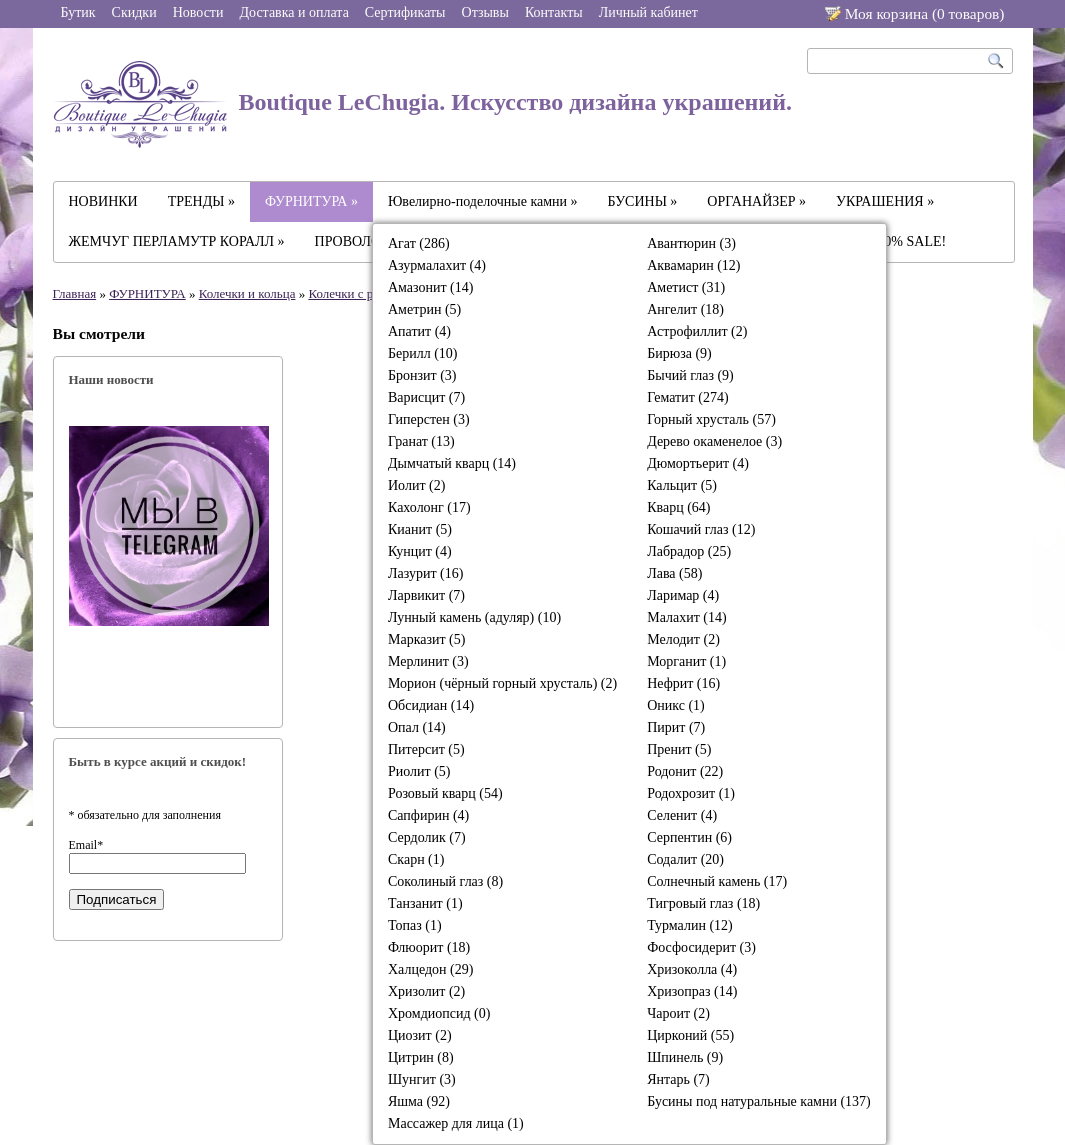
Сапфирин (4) (428, 815)
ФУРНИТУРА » (311, 201)
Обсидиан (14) (431, 705)
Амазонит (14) (430, 287)
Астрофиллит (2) (697, 331)
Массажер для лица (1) (456, 1123)
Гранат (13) (421, 441)
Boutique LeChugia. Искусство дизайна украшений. (423, 104)
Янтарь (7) (678, 1079)
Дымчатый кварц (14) (452, 463)
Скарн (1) (416, 859)
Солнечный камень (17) (717, 881)
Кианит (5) (420, 529)
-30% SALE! (910, 241)
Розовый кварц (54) (445, 793)
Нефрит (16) (683, 683)
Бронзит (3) (422, 375)
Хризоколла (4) (692, 969)
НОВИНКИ (103, 201)
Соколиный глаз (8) (445, 881)
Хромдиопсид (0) (439, 1013)
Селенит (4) (682, 815)
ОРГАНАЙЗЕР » (756, 201)
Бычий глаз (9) (690, 375)
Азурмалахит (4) (437, 265)
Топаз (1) (415, 925)
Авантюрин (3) (691, 243)
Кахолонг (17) (429, 507)
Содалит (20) (685, 859)
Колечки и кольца (247, 293)
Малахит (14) (686, 617)
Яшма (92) (419, 1101)
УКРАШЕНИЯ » (885, 201)
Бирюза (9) (679, 353)
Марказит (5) (426, 639)
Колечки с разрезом (362, 293)
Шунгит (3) (422, 1079)
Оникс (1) (676, 705)
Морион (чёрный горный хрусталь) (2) (502, 683)
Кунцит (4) (420, 551)
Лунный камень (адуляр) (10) (474, 617)
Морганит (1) (686, 661)
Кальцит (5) (682, 485)
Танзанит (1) (425, 903)
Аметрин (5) (424, 309)
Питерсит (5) (426, 749)
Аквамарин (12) (693, 265)
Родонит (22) (685, 771)
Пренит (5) (679, 749)
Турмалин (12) (690, 925)
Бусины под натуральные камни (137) (759, 1101)
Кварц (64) (678, 507)
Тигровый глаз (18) (703, 903)
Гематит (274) (687, 397)
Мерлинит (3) (428, 661)
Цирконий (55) (690, 1035)
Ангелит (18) (685, 309)
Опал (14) (417, 727)
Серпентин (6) (689, 837)
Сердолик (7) (427, 837)
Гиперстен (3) (429, 419)
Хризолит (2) (426, 991)
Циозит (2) (420, 1035)
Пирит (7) (676, 727)
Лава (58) (674, 573)
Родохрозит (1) (691, 793)
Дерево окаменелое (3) (714, 441)
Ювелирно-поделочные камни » (483, 201)
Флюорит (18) (429, 947)
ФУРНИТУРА (147, 293)
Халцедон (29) (430, 969)
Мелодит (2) (683, 639)
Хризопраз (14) (692, 991)
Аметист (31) (686, 287)
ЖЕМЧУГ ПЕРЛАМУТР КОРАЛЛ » (177, 241)
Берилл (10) (423, 353)
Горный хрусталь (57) (711, 419)
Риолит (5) (419, 771)
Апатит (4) (419, 331)
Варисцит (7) (426, 397)
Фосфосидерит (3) (701, 947)
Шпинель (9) (685, 1057)
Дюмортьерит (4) (698, 463)
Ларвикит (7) (426, 595)
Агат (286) (419, 243)
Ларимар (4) (683, 595)
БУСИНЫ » (643, 201)
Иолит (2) (416, 485)
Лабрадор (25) (689, 551)
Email (86, 845)
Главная (75, 293)
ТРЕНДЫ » (201, 201)
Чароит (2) (678, 1013)
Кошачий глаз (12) (701, 529)
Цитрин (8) (421, 1057)
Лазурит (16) (425, 573)
